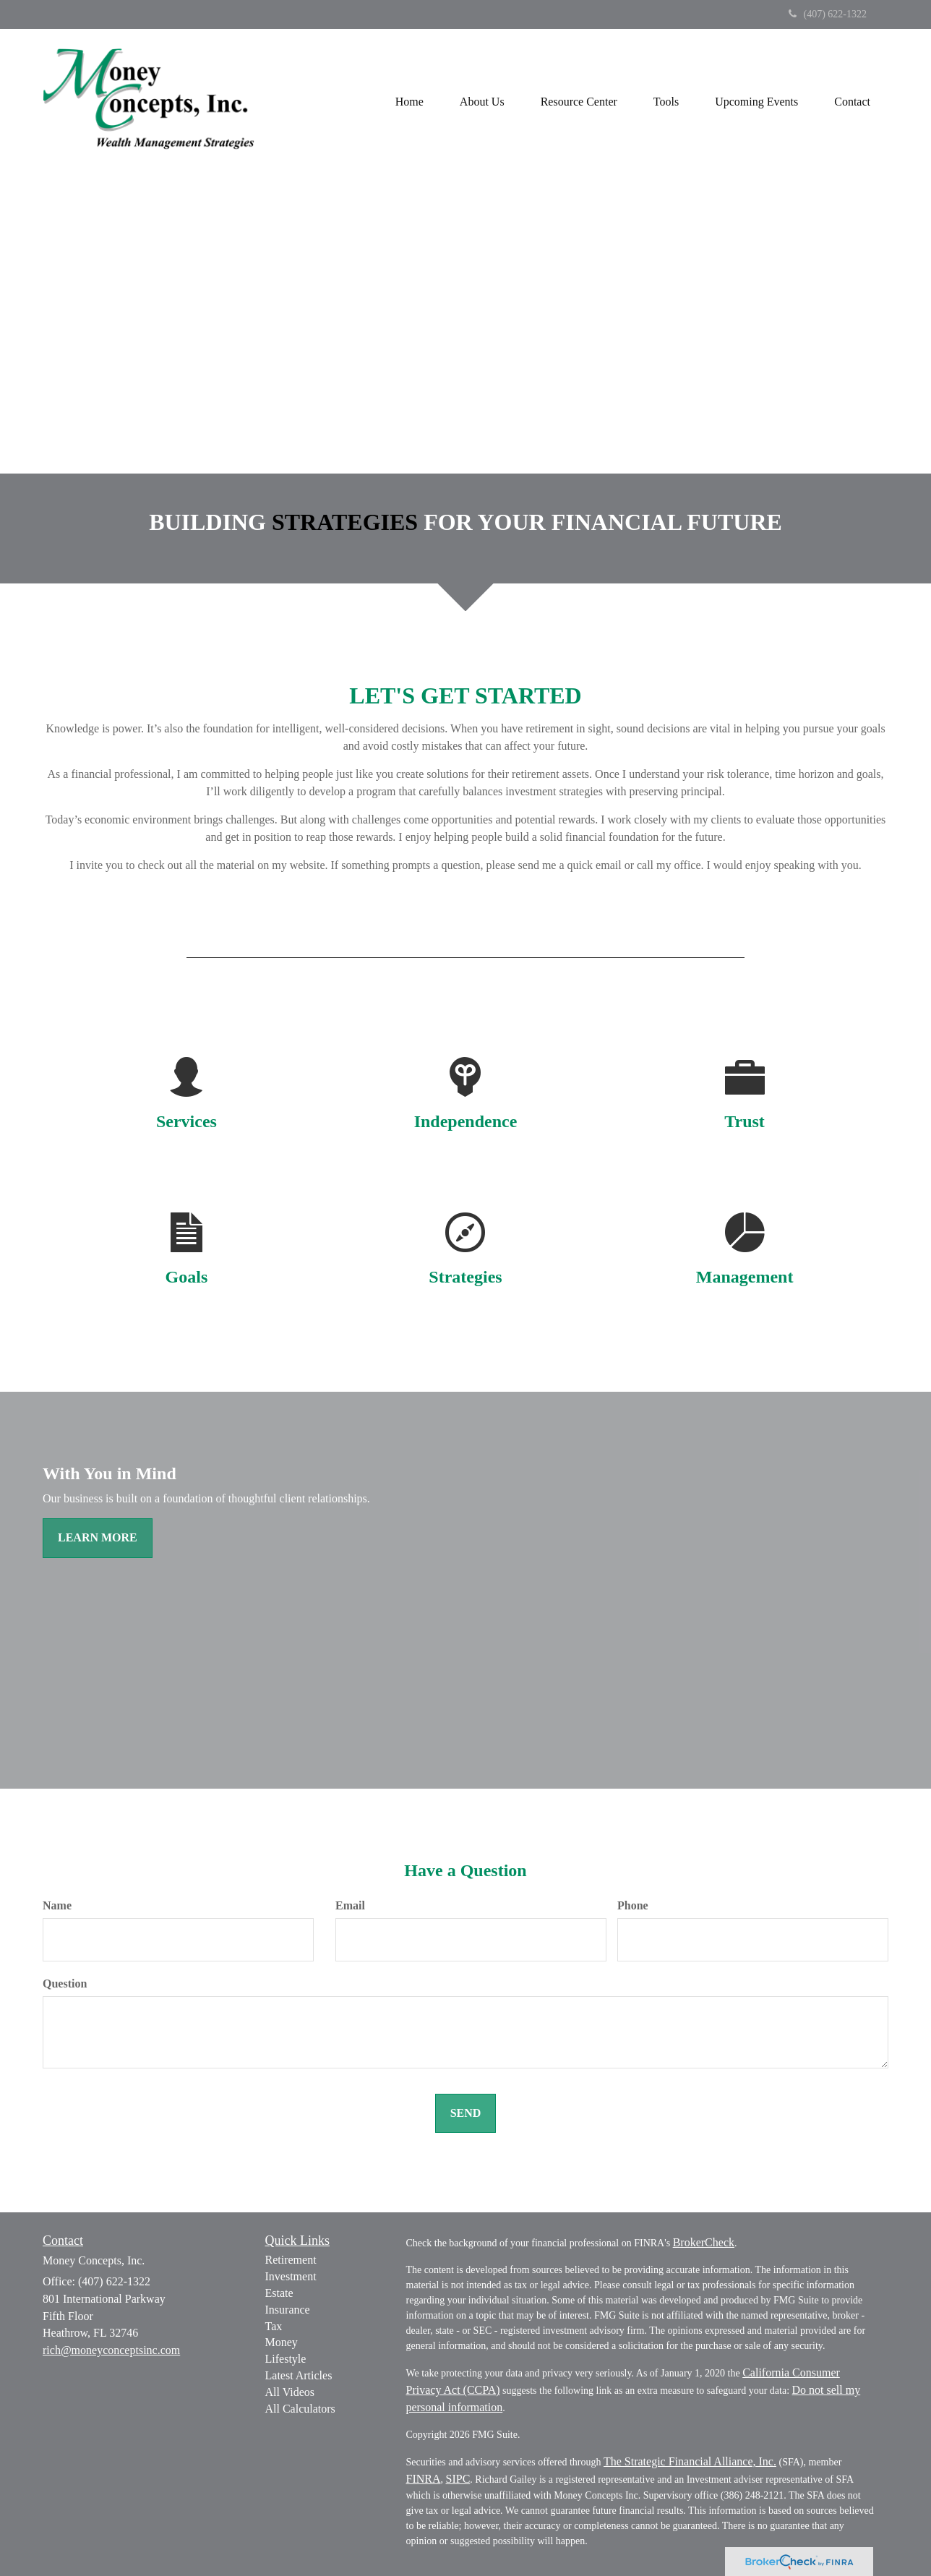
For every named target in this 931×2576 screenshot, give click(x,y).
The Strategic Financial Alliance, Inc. (690, 2461)
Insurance (287, 2309)
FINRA (423, 2479)
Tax (274, 2326)
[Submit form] (466, 2114)
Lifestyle (285, 2359)
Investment (291, 2276)
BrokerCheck (703, 2242)
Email (350, 1905)
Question (65, 1983)
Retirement (291, 2260)
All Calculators (300, 2408)
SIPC (458, 2479)
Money (281, 2342)
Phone (632, 1905)
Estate (279, 2293)
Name (57, 1905)
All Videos (290, 2392)
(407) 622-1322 (828, 14)
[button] (482, 101)
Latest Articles (298, 2375)
